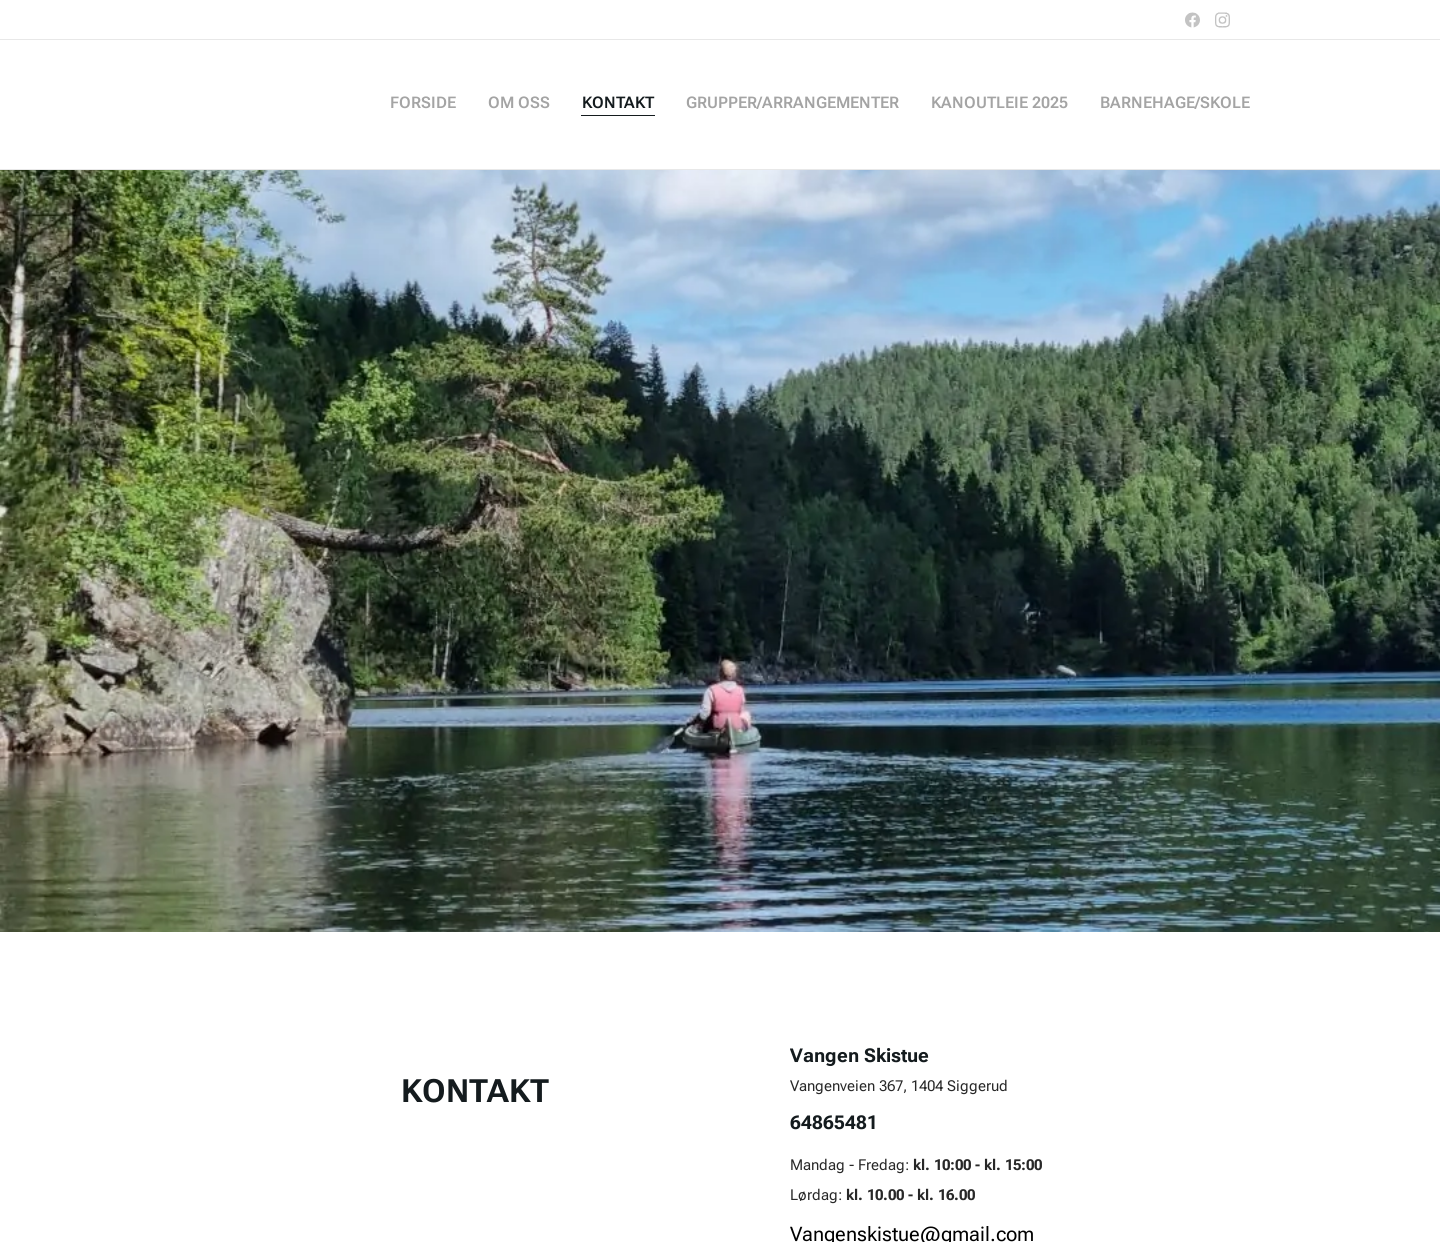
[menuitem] (1095, 105)
